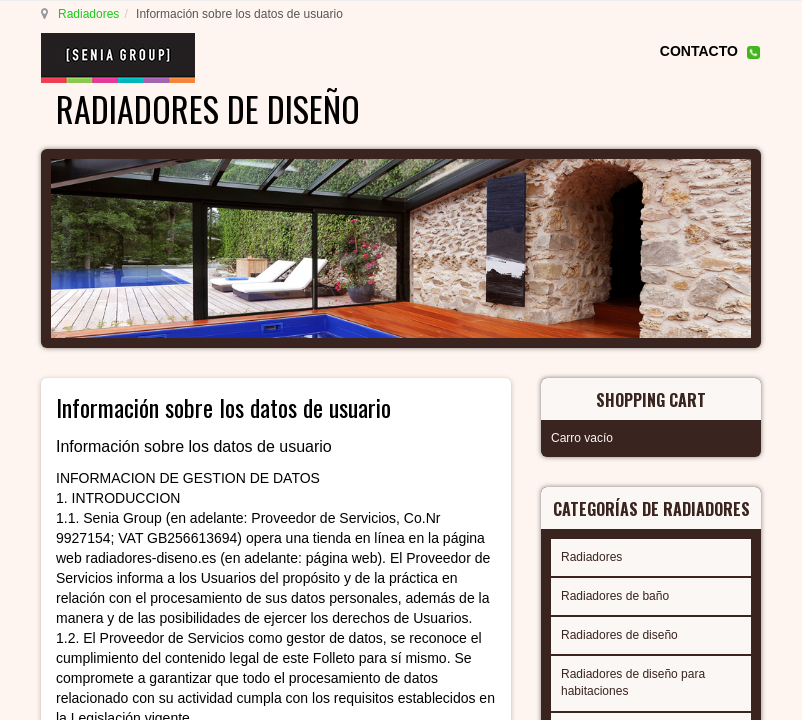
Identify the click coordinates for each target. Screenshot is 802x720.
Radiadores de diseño (619, 635)
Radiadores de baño (615, 596)
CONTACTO (699, 51)
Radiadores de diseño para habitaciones (633, 682)
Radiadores (88, 14)
